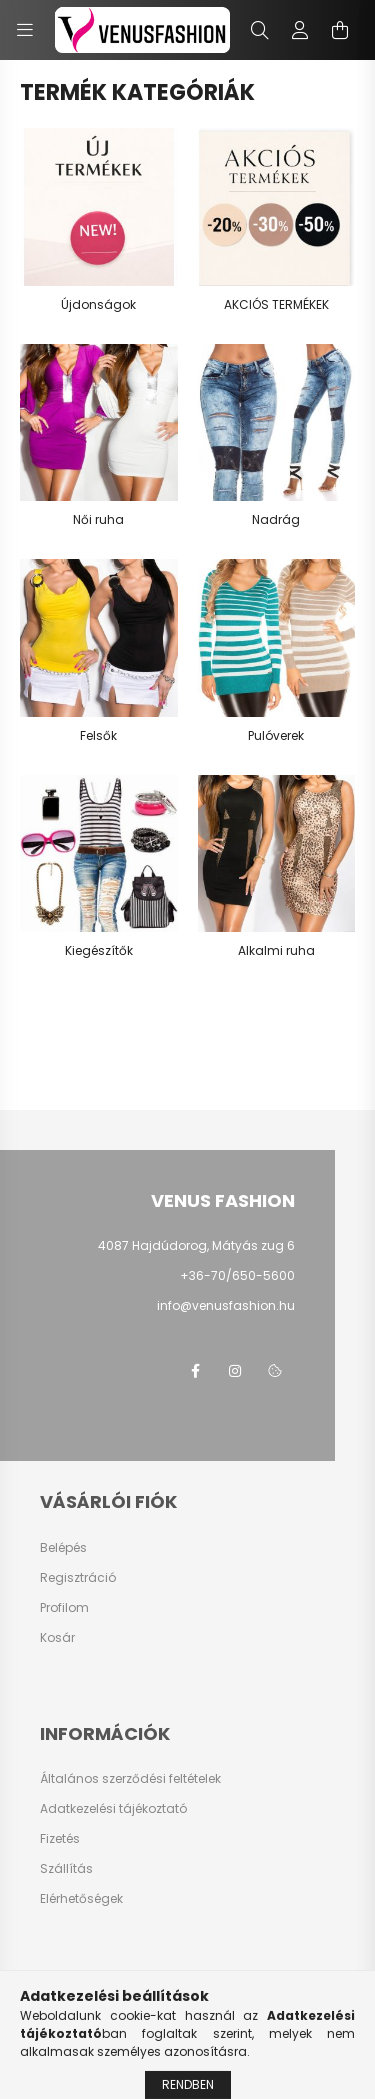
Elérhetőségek (81, 1899)
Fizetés (60, 1839)
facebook (195, 1371)
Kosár (57, 1638)
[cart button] (340, 30)
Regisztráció (78, 1578)
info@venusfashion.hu (226, 1305)
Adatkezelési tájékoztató (113, 1809)
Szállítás (66, 1869)
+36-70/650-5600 (237, 1275)
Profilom (64, 1608)
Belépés (63, 1548)
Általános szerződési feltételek (130, 1779)
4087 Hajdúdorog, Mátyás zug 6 (196, 1245)
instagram (235, 1371)
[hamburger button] (25, 30)
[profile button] (300, 30)
